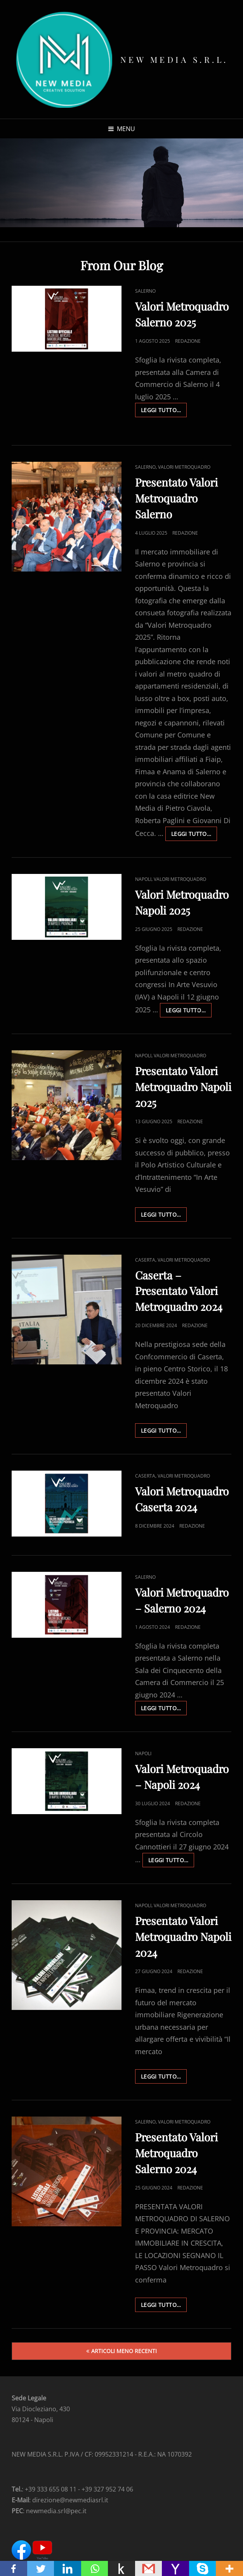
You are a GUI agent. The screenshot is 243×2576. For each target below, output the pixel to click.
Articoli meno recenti (124, 2351)
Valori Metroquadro (184, 467)
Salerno (145, 291)
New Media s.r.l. (174, 59)
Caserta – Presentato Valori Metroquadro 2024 (178, 1291)
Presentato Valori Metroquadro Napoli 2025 (183, 1087)
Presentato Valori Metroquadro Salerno (176, 498)
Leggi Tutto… (164, 411)
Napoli (143, 879)
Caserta (145, 1260)
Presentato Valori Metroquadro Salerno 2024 (176, 2153)
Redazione (188, 341)
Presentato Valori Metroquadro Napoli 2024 (183, 1936)
